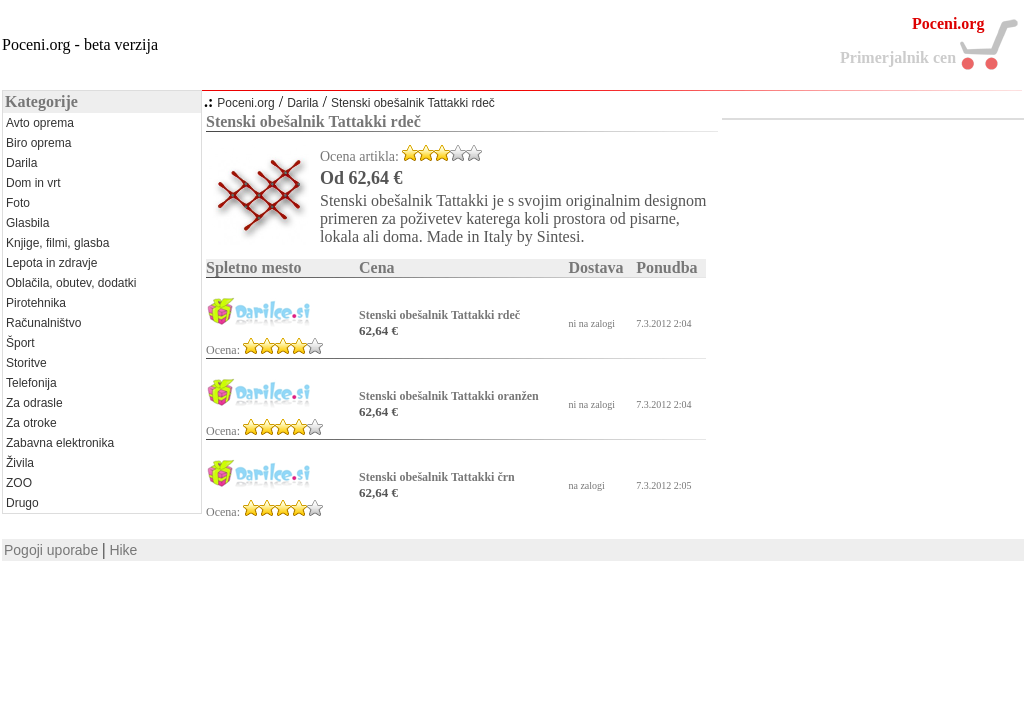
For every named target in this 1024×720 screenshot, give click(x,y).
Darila (302, 103)
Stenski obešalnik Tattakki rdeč (413, 103)
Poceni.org (245, 103)
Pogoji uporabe (51, 550)
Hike (123, 550)
